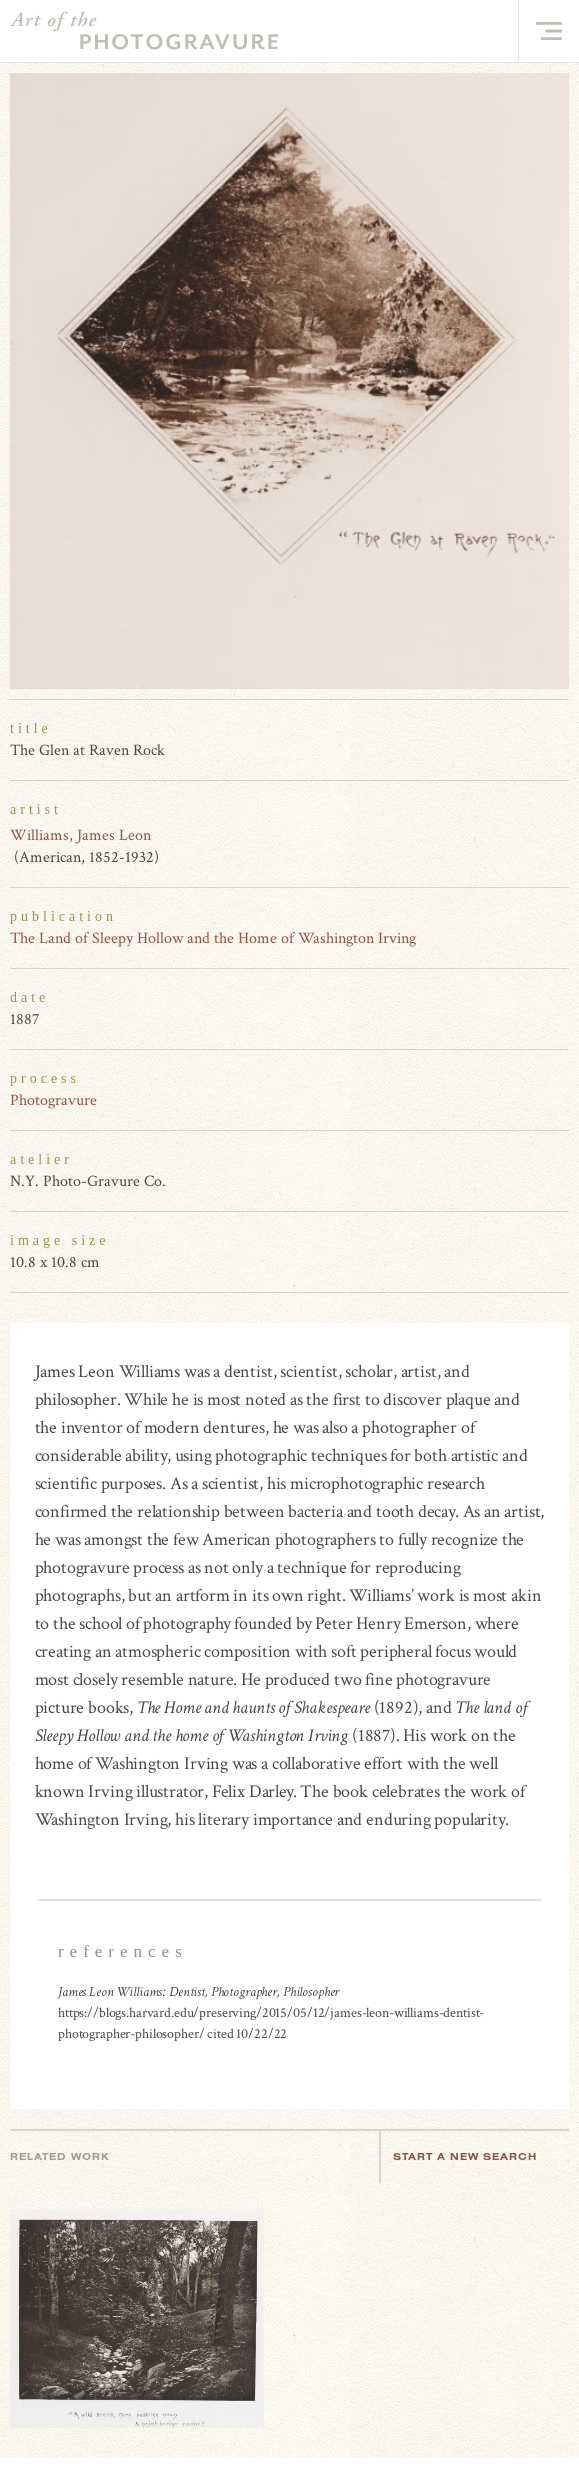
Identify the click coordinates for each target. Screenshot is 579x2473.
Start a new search (475, 2156)
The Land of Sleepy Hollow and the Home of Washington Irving (213, 938)
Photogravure (53, 1100)
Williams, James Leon (80, 835)
